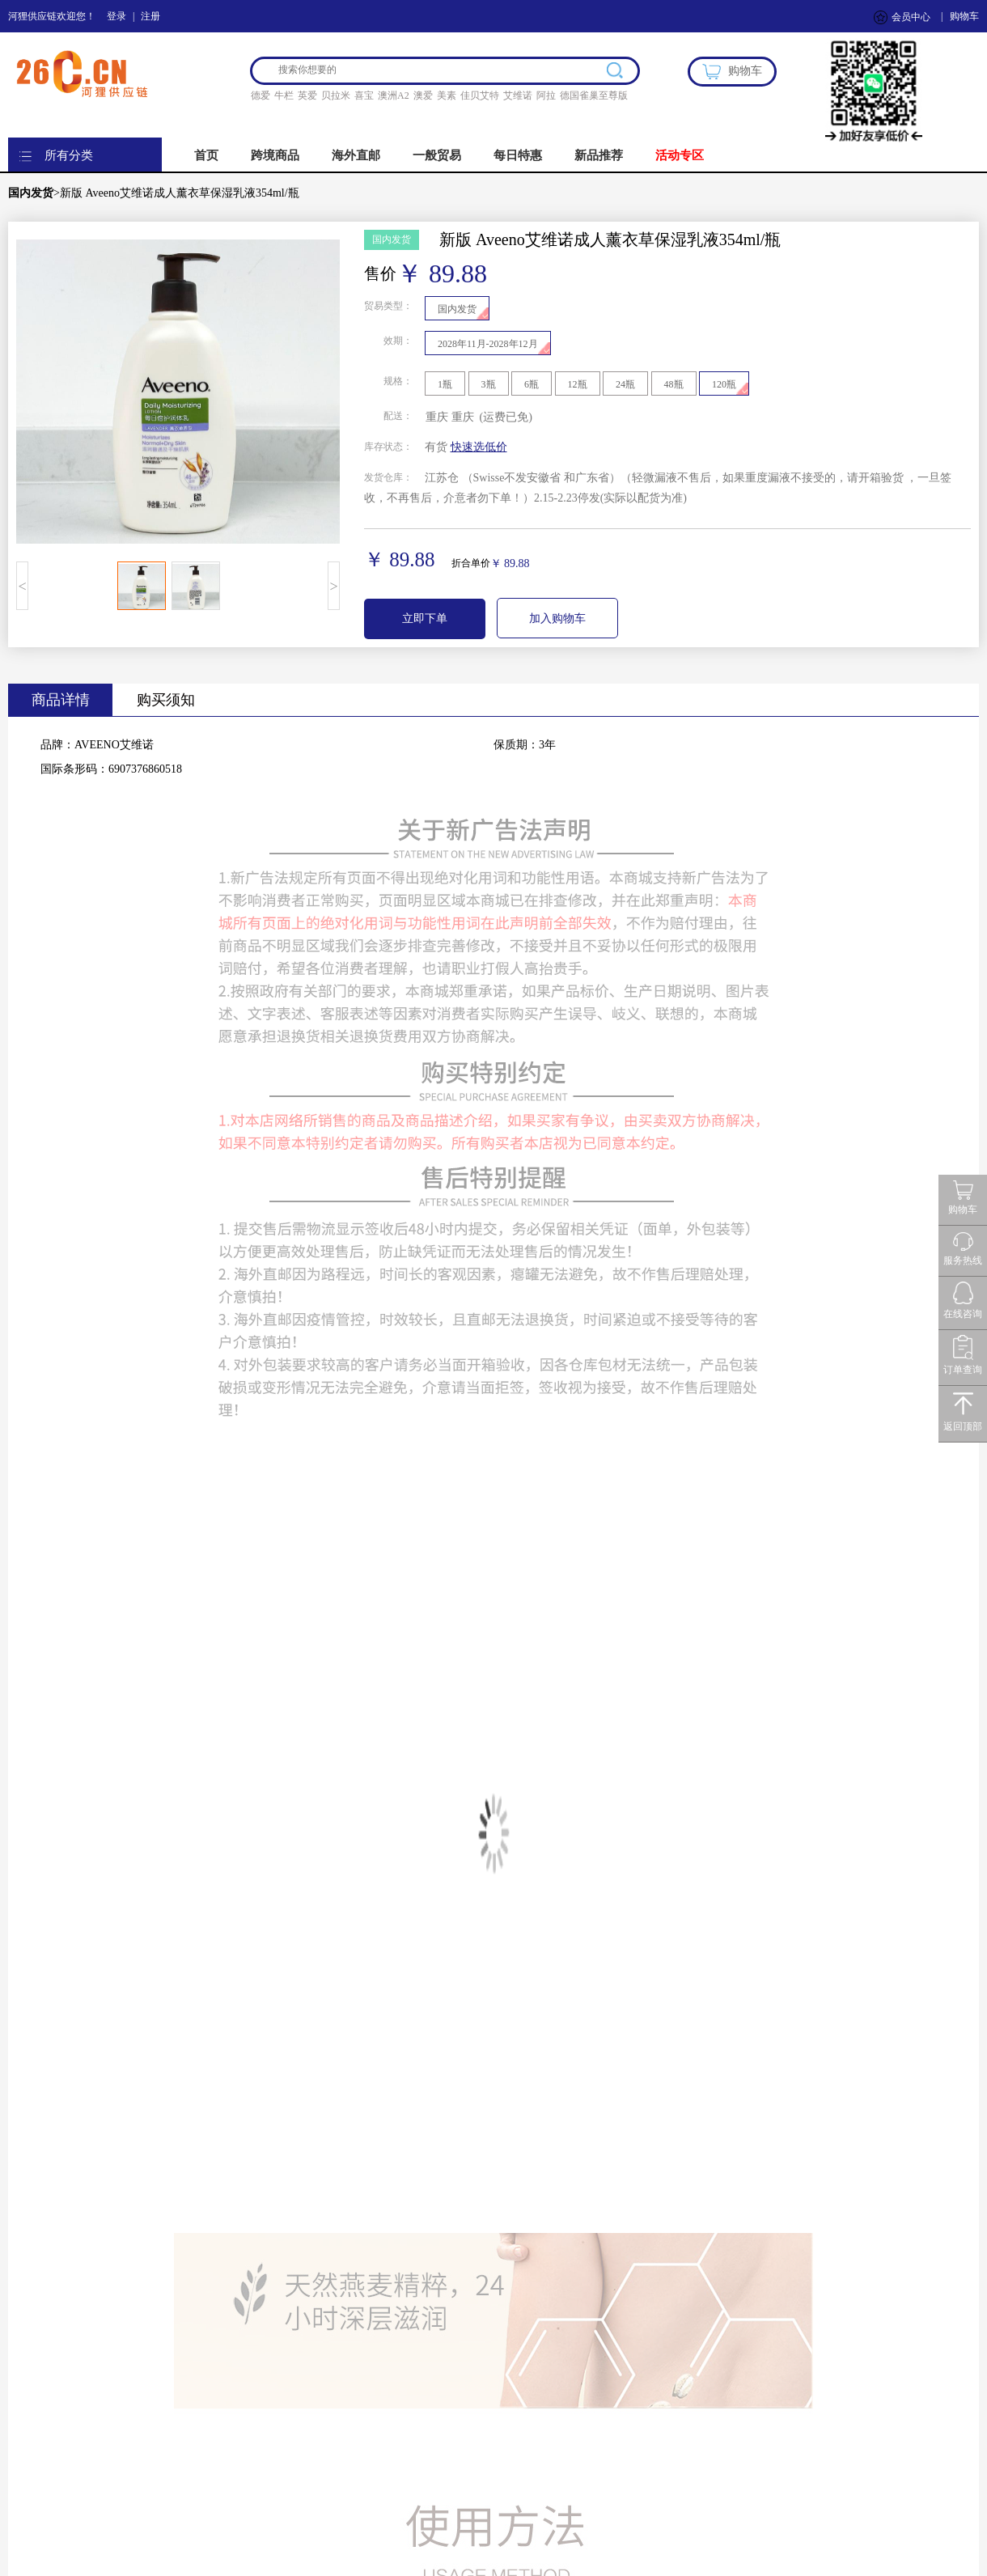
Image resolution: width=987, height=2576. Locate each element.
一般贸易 (437, 155)
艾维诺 (517, 95)
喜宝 (364, 95)
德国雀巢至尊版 (594, 95)
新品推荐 (598, 155)
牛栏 (284, 95)
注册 (150, 16)
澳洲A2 (393, 95)
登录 (116, 16)
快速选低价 (479, 447)
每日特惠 (518, 155)
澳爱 (423, 95)
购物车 (964, 16)
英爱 (307, 95)
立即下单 (424, 618)
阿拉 (546, 95)
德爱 (260, 95)
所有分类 (68, 155)
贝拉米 (335, 95)
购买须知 (166, 700)
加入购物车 (557, 618)
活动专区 (679, 155)
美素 (446, 95)
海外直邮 (356, 155)
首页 (206, 155)
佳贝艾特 (479, 95)
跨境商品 (275, 155)
